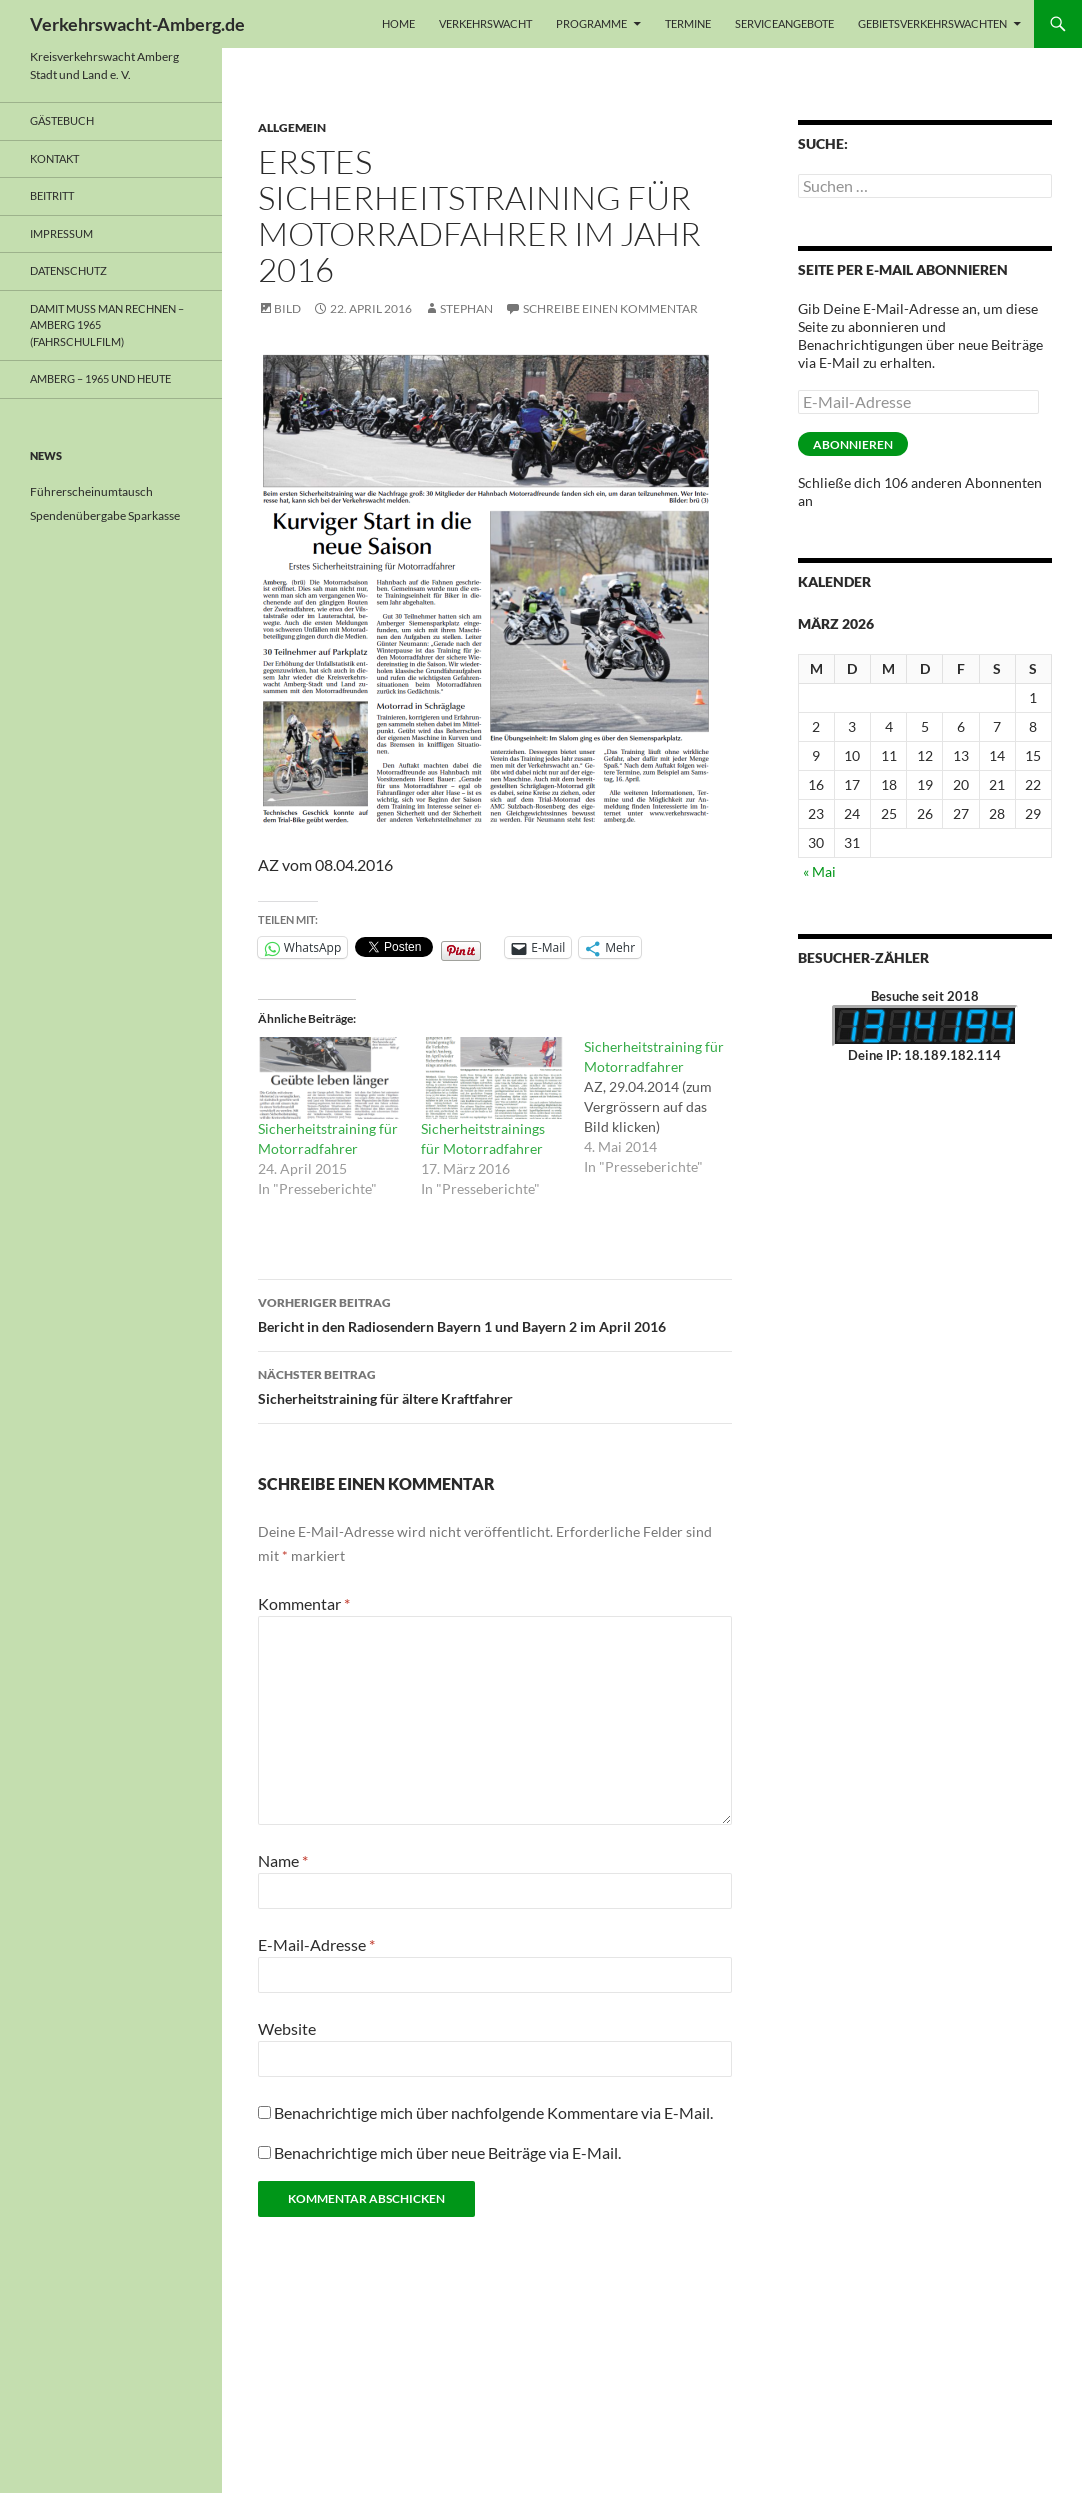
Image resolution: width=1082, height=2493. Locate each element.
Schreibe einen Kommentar (610, 308)
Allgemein (292, 127)
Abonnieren (853, 444)
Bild (287, 308)
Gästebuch (62, 120)
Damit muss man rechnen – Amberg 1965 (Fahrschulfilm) (107, 325)
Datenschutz (68, 270)
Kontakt (54, 158)
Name (283, 1860)
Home (398, 23)
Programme (591, 23)
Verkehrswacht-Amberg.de (137, 24)
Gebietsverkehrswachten (932, 23)
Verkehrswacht (485, 23)
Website (287, 2028)
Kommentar (304, 1603)
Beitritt (52, 195)
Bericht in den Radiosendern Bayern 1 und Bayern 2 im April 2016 (495, 1313)
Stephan (466, 308)
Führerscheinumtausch (91, 491)
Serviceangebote (784, 23)
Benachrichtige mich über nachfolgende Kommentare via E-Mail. (493, 2112)
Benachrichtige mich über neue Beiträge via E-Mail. (447, 2152)
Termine (688, 23)
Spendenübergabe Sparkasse (105, 515)
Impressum (61, 233)
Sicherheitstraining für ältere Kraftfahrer (495, 1385)
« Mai (819, 871)
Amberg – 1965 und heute (100, 378)
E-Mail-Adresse (316, 1944)
